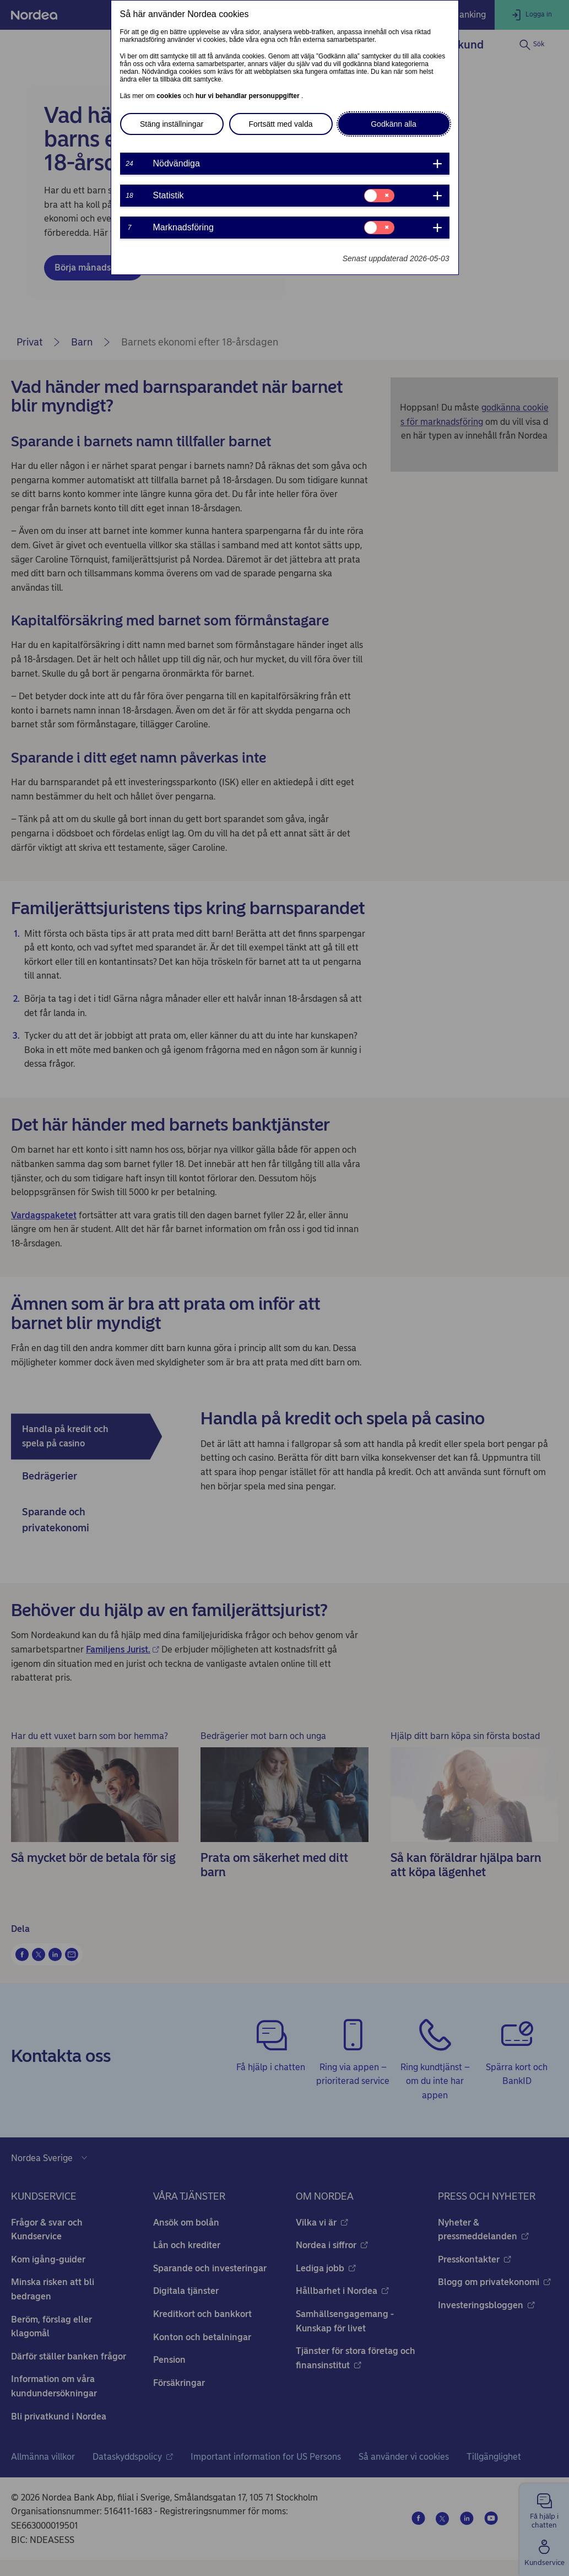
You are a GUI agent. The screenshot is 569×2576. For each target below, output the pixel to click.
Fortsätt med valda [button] (281, 124)
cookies (169, 96)
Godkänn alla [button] (393, 124)
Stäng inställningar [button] (171, 124)
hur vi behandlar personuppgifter (248, 96)
